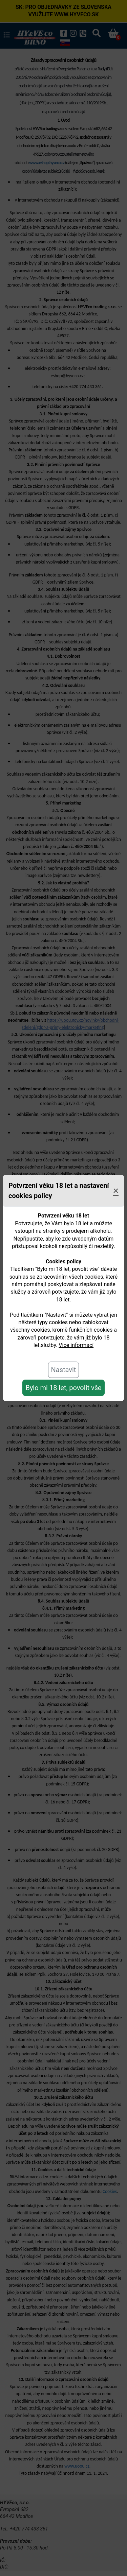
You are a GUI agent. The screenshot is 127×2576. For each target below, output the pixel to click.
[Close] (116, 1190)
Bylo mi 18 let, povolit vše (63, 1388)
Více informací (76, 1345)
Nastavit (63, 1370)
